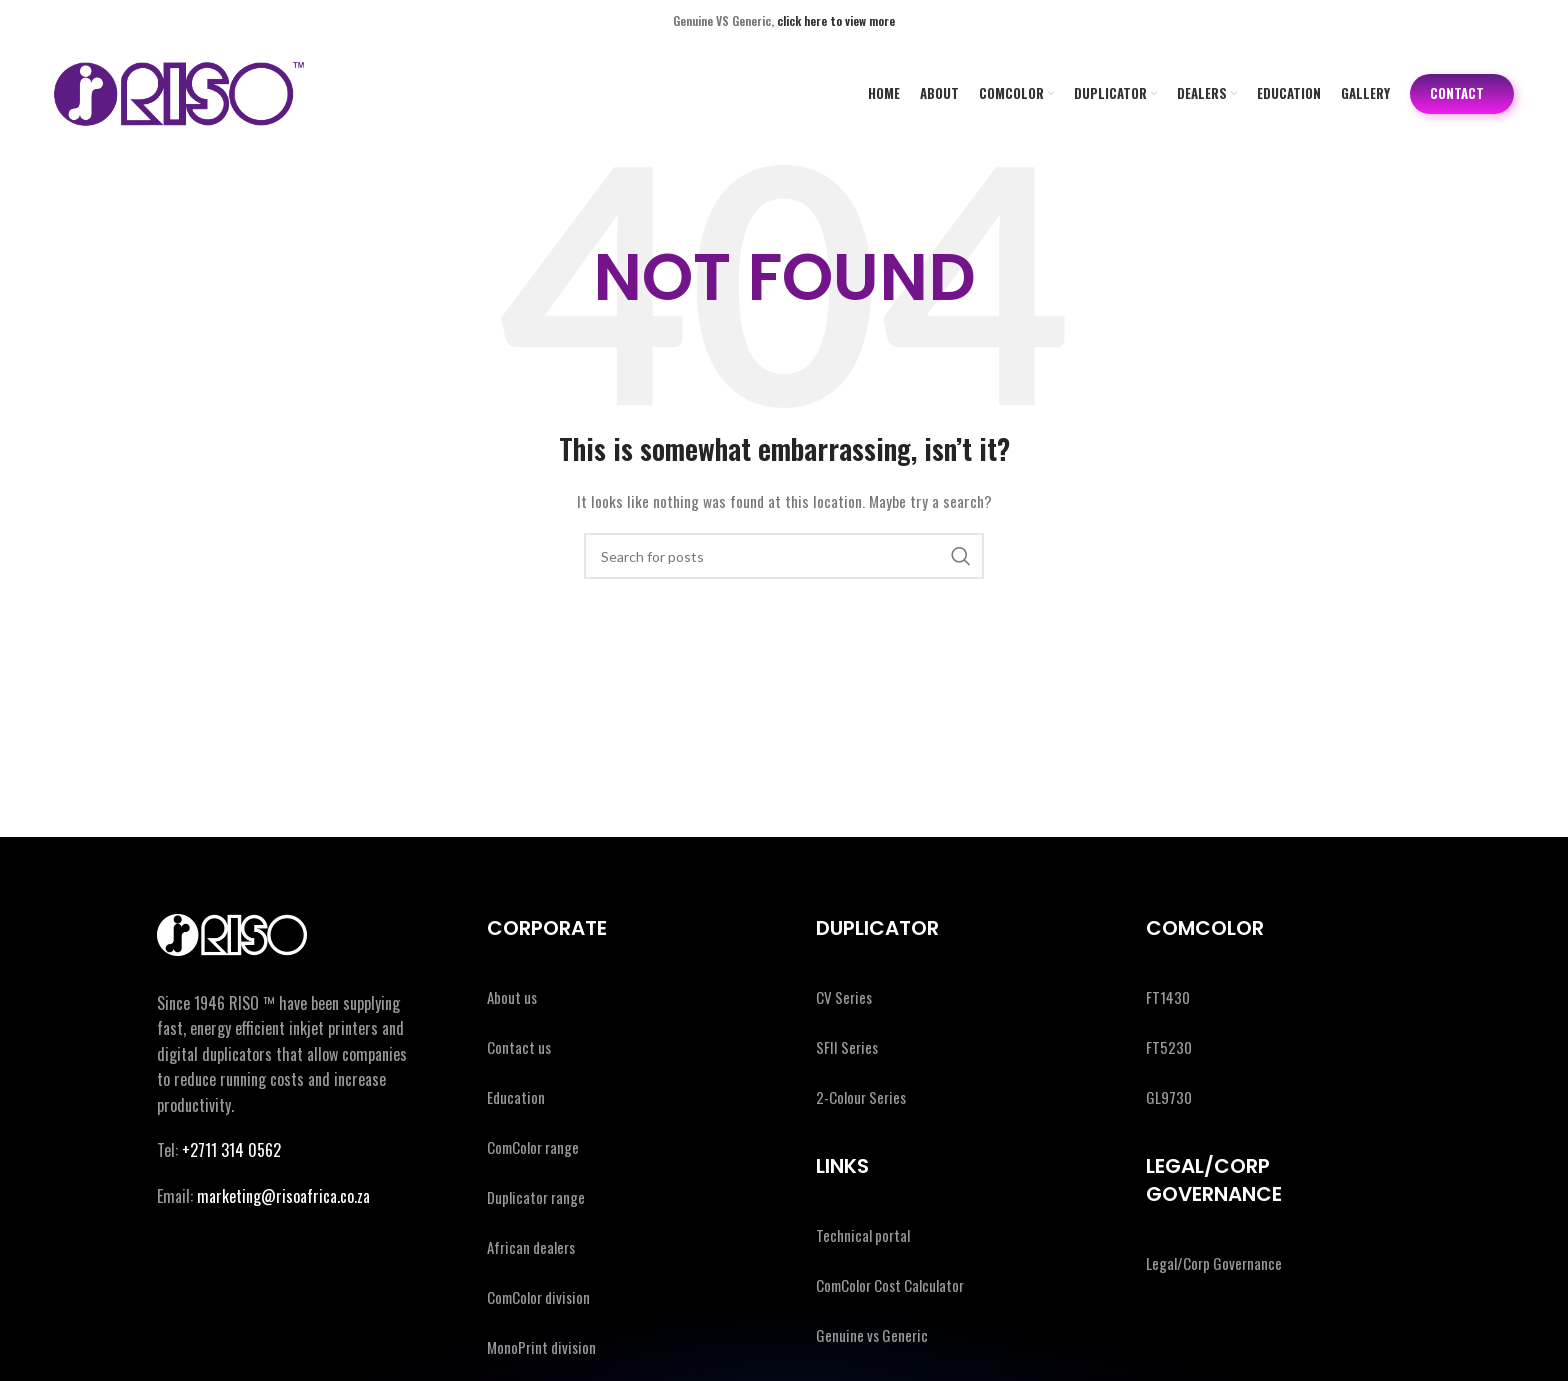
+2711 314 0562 (231, 1150)
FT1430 (1168, 997)
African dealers (531, 1247)
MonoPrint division (541, 1347)
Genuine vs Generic (872, 1335)
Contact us (519, 1047)
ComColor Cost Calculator (890, 1285)
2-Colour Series (861, 1097)
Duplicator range (536, 1197)
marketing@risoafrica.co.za (283, 1196)
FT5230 (1169, 1047)
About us (512, 997)
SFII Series (847, 1047)
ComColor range (533, 1147)
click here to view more (836, 20)
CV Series (844, 997)
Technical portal (863, 1235)
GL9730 (1169, 1097)
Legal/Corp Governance (1214, 1263)
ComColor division (538, 1297)
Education (516, 1097)
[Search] (784, 556)
